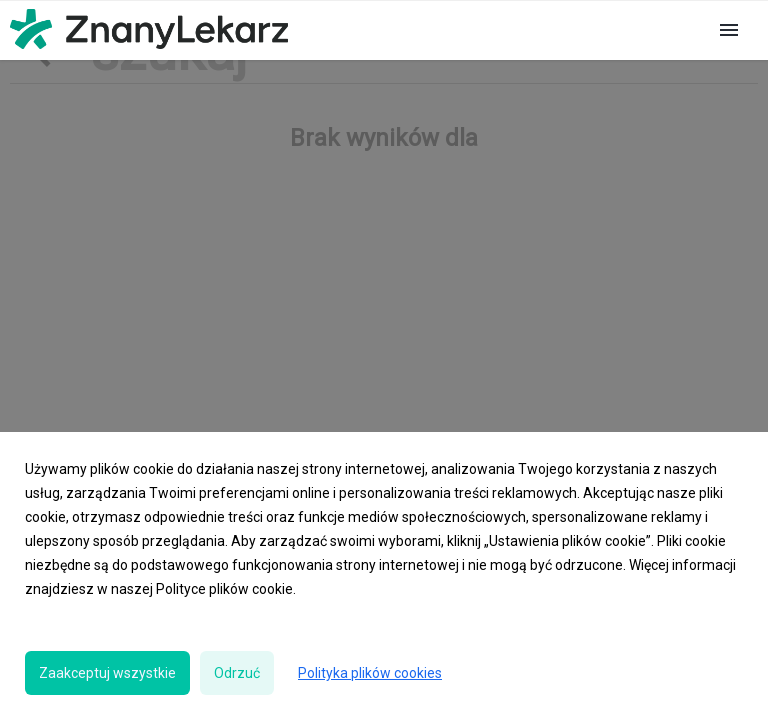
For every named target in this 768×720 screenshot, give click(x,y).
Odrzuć (237, 673)
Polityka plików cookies (370, 673)
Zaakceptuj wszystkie (107, 673)
